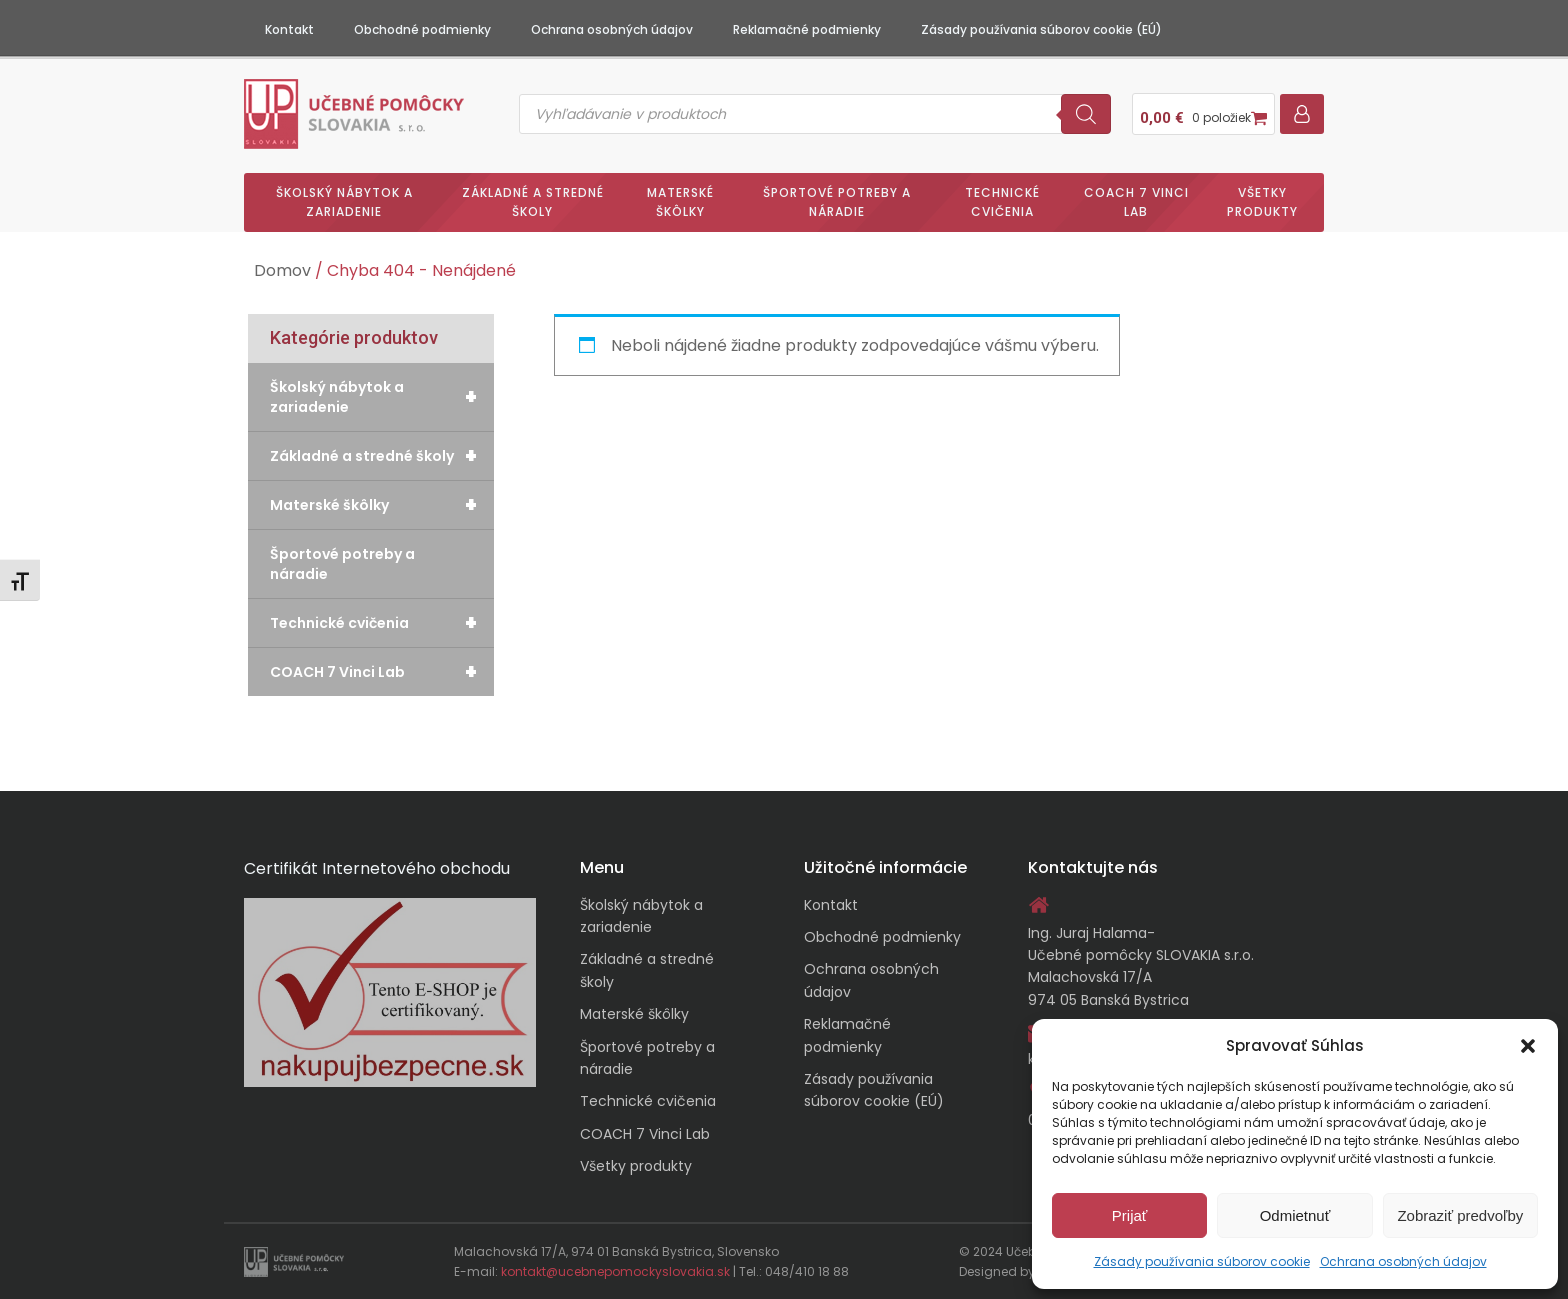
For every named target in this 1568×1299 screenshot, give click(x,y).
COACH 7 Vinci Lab (1136, 202)
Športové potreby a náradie (837, 202)
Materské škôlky (680, 202)
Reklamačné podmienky (807, 29)
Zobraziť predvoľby (1460, 1215)
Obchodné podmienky (422, 29)
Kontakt (289, 29)
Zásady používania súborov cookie (1202, 1261)
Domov (282, 270)
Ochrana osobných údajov (1403, 1261)
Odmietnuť (1295, 1215)
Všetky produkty (1262, 202)
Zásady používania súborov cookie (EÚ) (1041, 29)
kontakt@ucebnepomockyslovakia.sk (615, 1271)
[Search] (1086, 114)
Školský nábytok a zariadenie (344, 202)
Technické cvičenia (1002, 202)
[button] (1528, 1046)
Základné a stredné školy (533, 202)
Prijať (1130, 1215)
